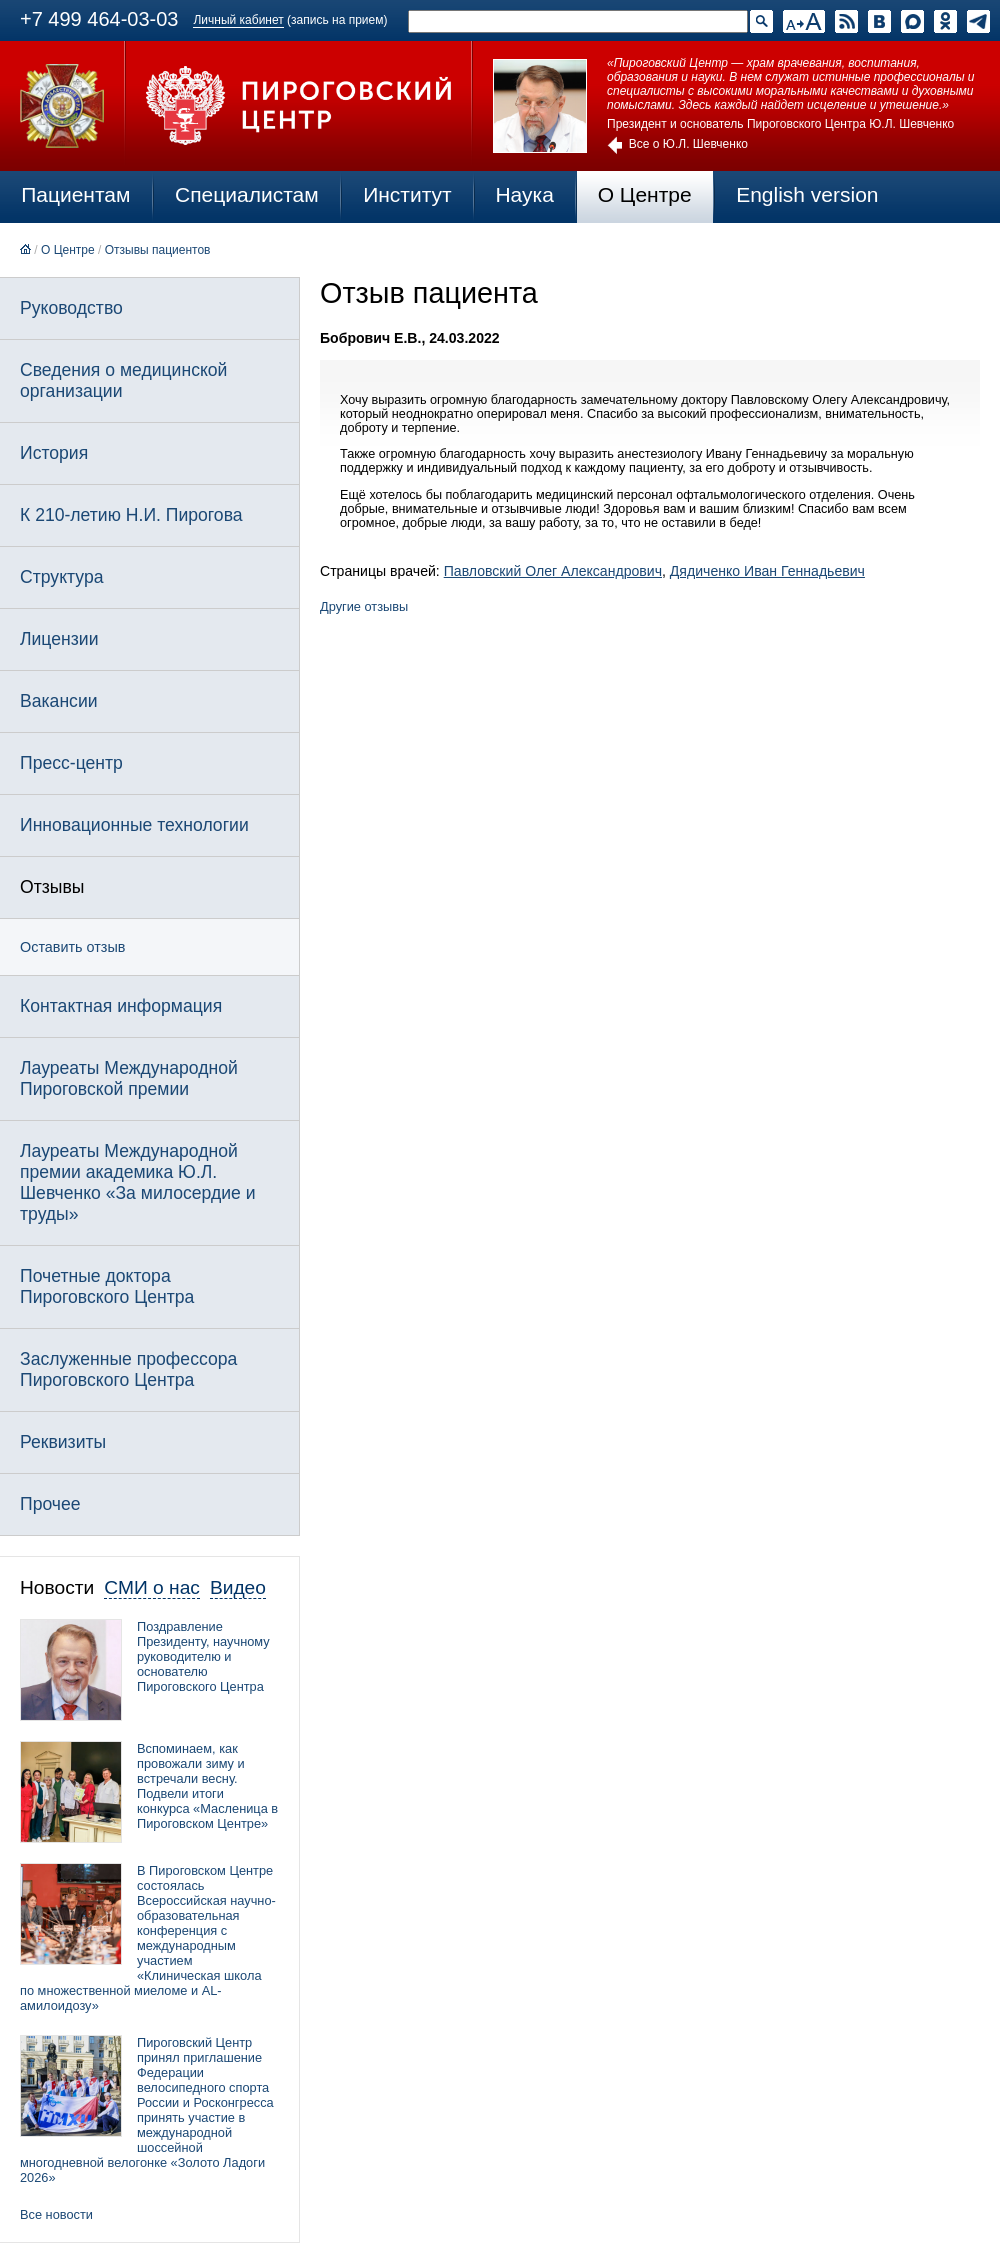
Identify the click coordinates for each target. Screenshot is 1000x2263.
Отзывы (52, 887)
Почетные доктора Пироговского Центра (107, 1286)
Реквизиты (63, 1442)
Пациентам (75, 194)
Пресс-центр (71, 763)
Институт (407, 194)
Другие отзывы (364, 606)
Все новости (56, 2214)
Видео (238, 1587)
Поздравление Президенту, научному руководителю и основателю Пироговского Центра (203, 1656)
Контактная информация (121, 1006)
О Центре (645, 194)
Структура (61, 577)
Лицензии (59, 639)
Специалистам (247, 194)
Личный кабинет (238, 20)
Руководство (71, 308)
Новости (57, 1587)
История (54, 453)
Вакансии (59, 701)
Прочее (50, 1504)
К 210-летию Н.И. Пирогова (131, 515)
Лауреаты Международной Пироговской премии (129, 1078)
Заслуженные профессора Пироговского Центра (128, 1369)
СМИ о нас (152, 1587)
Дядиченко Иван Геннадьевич (767, 571)
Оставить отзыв (72, 947)
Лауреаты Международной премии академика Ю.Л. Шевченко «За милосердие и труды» (138, 1182)
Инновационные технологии (134, 825)
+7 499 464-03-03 (99, 19)
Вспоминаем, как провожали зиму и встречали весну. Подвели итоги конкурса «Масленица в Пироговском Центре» (207, 1786)
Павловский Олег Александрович (553, 571)
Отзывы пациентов (158, 250)
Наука (524, 194)
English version (807, 194)
